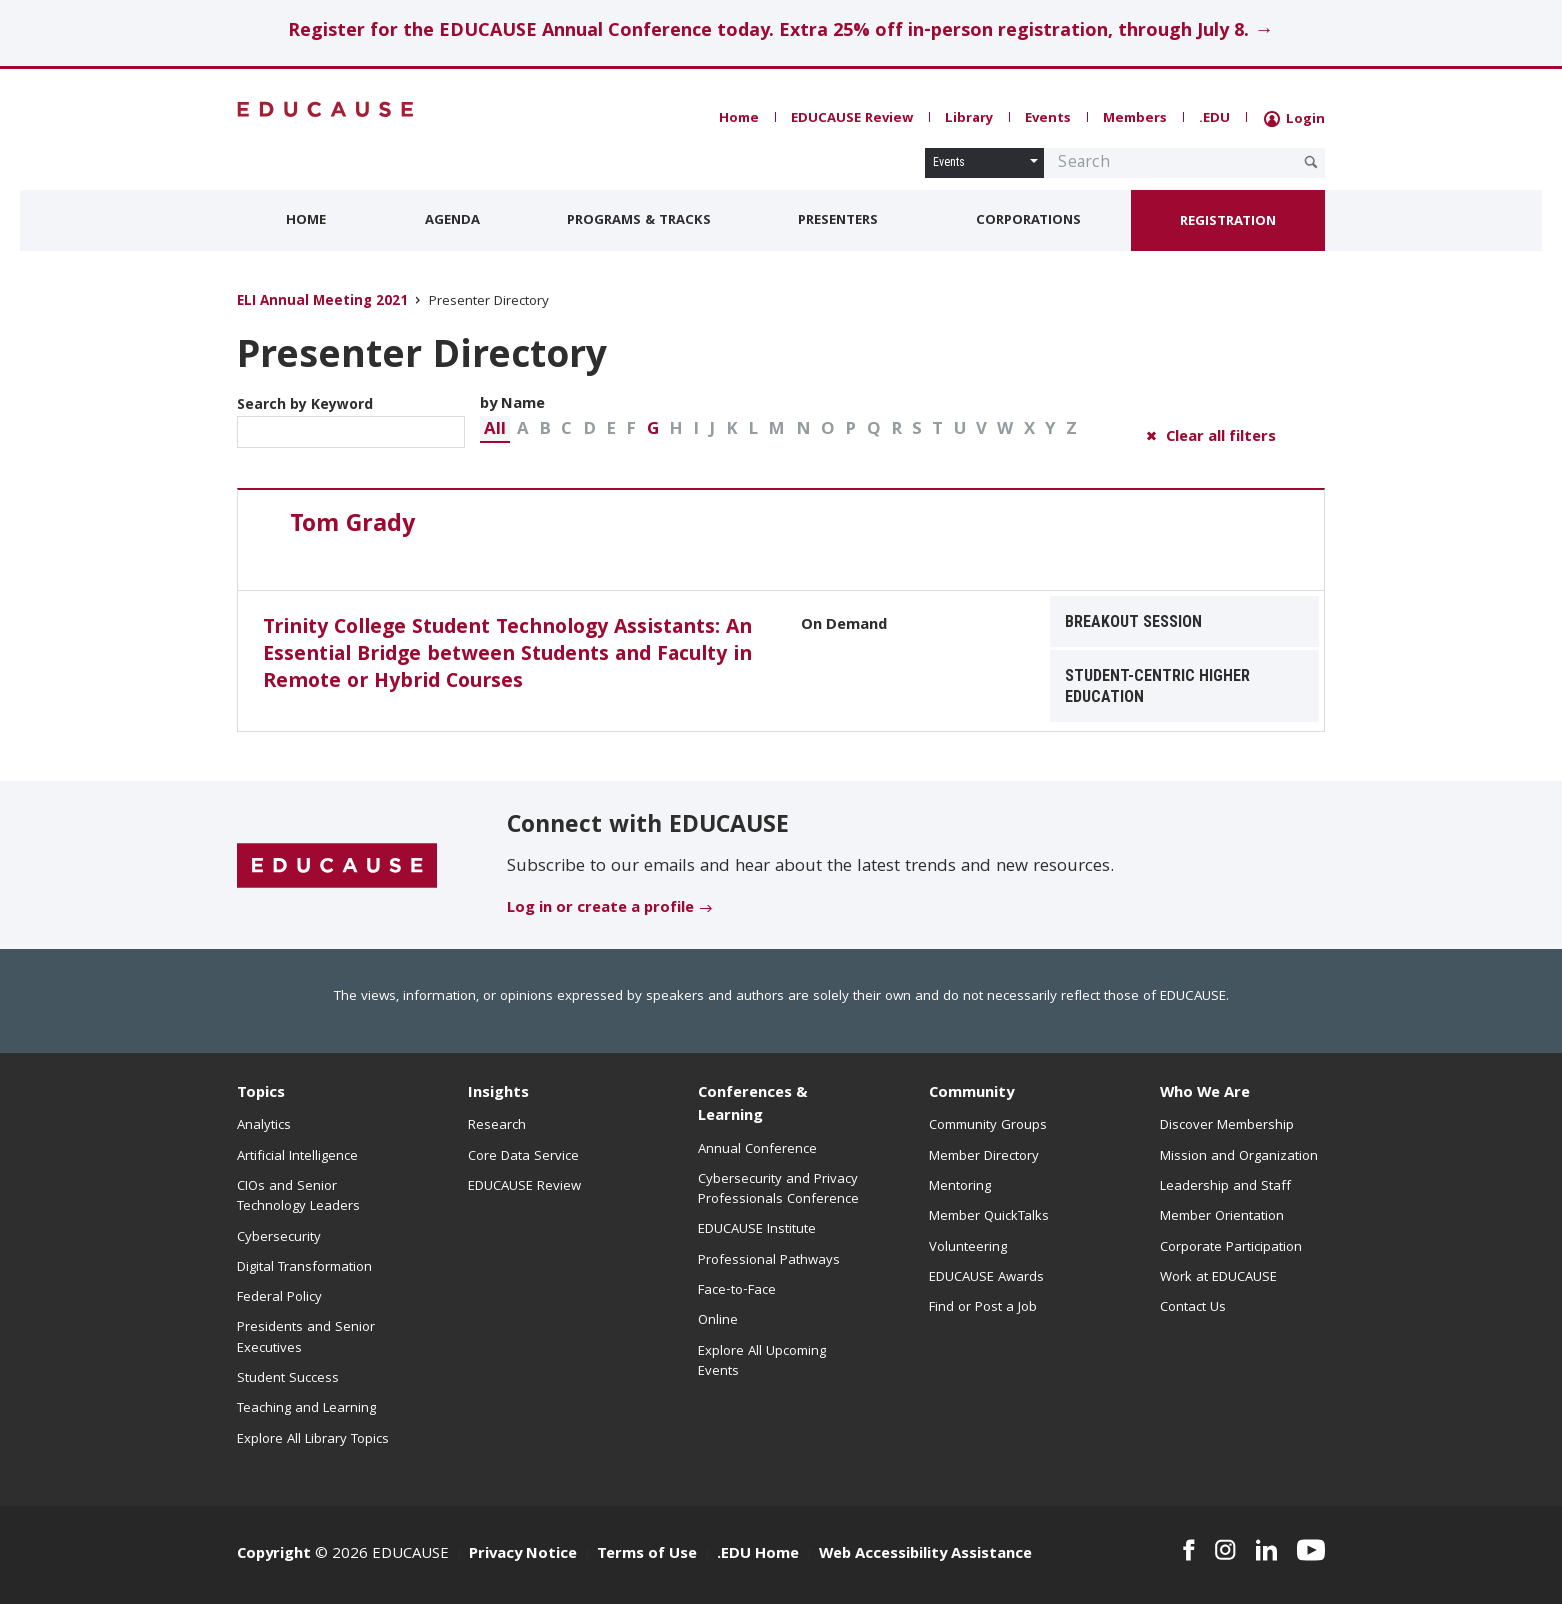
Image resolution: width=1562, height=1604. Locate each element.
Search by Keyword (351, 421)
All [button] (495, 430)
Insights (498, 1094)
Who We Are (1205, 1094)
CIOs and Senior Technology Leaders (298, 1197)
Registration (1228, 222)
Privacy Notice (523, 1555)
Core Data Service (523, 1157)
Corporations (1028, 221)
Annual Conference (757, 1150)
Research (497, 1126)
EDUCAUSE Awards (986, 1278)
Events (1048, 119)
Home (739, 119)
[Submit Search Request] (1311, 162)
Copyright (274, 1555)
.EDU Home (758, 1555)
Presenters (838, 221)
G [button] (653, 430)
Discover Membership (1227, 1126)
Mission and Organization (1239, 1157)
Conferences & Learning (753, 1105)
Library (969, 119)
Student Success (288, 1379)
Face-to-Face (737, 1291)
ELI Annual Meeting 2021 (322, 302)
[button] (495, 429)
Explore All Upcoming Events (762, 1362)
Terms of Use (647, 1555)
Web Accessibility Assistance (925, 1555)
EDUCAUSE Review (852, 119)
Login (1294, 120)
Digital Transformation (304, 1268)
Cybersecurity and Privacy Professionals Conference (778, 1190)
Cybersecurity (279, 1238)
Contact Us (1193, 1308)
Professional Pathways (769, 1261)
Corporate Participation (1231, 1248)
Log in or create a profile (600, 909)
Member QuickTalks (989, 1217)
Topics (261, 1094)
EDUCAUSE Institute (757, 1230)
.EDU (1214, 119)
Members (1135, 119)
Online (718, 1321)
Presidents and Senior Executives (306, 1338)
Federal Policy (279, 1298)
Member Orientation (1222, 1217)
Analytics (264, 1126)
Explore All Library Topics (313, 1440)
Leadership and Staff (1225, 1187)
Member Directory (984, 1157)
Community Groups (988, 1126)
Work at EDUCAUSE (1218, 1278)
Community (971, 1094)
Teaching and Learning (306, 1409)
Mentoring (960, 1187)
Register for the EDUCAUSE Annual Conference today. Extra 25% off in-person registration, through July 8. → (780, 32)
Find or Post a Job (983, 1308)
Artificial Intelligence (297, 1157)
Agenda (452, 221)
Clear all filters (1221, 438)
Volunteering (968, 1248)
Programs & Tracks (639, 221)
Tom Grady (352, 526)
